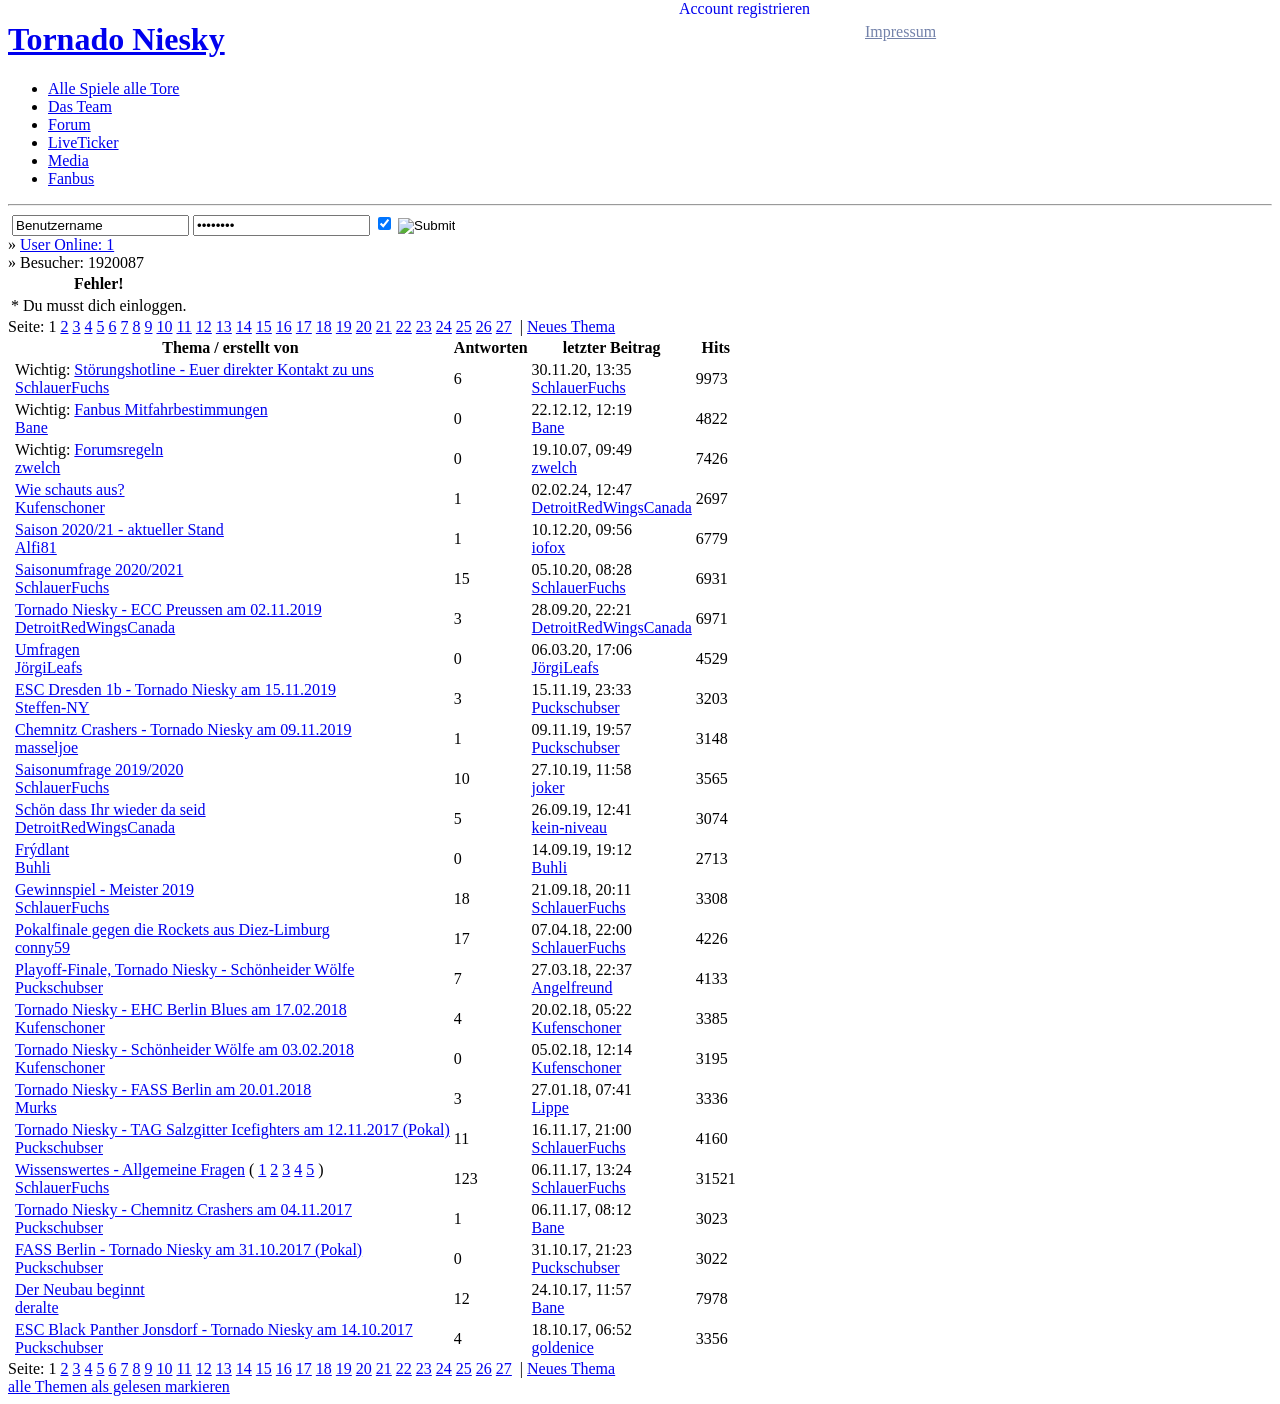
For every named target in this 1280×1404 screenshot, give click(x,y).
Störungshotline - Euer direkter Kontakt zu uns (224, 369)
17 (304, 326)
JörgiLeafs (48, 667)
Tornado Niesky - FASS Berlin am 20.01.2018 (163, 1089)
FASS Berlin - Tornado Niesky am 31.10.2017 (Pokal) (188, 1249)
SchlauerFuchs (62, 387)
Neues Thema (571, 326)
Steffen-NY (52, 707)
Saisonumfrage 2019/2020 (99, 769)
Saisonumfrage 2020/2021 (99, 569)
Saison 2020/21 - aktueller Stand (119, 529)
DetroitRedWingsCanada (612, 507)
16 (284, 326)
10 (164, 326)
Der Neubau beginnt (80, 1289)
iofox (549, 547)
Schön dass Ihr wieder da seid (110, 809)
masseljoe (46, 747)
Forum (69, 124)
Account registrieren (744, 8)
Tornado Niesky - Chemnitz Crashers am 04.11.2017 (183, 1209)
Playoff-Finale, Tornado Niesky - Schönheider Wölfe (184, 969)
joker (548, 787)
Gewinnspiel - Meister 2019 (104, 889)
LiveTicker (83, 142)
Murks (36, 1107)
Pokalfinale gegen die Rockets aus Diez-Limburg (172, 929)
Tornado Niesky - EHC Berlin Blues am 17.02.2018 (181, 1009)
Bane (31, 427)
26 (484, 326)
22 (404, 326)
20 (364, 326)
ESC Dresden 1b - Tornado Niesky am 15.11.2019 (175, 689)
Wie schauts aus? (70, 489)
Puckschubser (576, 707)
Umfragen (47, 649)
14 (244, 326)
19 (344, 326)
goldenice (563, 1347)
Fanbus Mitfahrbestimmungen (170, 409)
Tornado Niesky (116, 39)
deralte (37, 1307)
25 (464, 326)
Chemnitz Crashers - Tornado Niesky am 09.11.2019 (183, 729)
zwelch (37, 467)
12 (204, 326)
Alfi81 (36, 547)
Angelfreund (572, 987)
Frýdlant (42, 849)
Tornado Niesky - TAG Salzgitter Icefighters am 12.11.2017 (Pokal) (232, 1129)
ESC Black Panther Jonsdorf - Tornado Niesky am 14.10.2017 (214, 1329)
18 (324, 326)
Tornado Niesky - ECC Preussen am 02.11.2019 (168, 609)
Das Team (80, 106)
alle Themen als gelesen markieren (119, 1386)
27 (504, 326)
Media (68, 160)
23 (424, 326)
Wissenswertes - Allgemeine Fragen (130, 1169)
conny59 (42, 947)
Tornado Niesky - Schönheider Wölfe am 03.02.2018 (184, 1049)
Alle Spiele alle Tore (113, 88)
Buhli (33, 867)
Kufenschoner (60, 507)
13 (224, 326)
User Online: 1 (67, 244)
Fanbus (71, 178)
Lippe (550, 1107)
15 (264, 326)
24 (444, 326)
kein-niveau (570, 827)
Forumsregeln (118, 449)
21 (384, 326)
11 (183, 326)
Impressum (900, 31)
